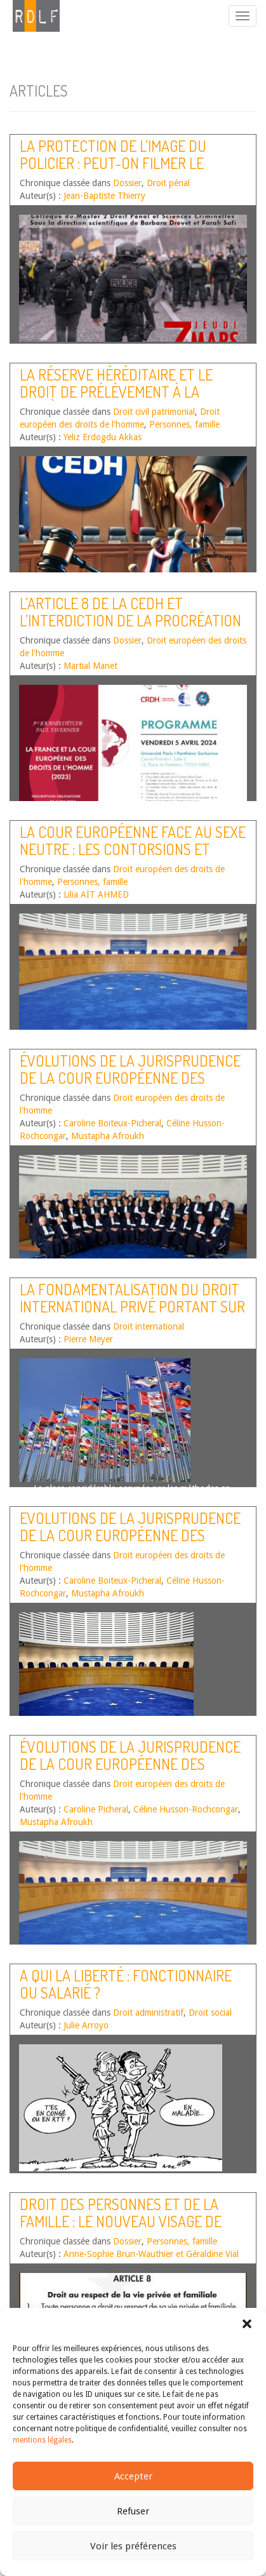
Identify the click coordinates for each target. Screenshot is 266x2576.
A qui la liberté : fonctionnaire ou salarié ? (126, 1984)
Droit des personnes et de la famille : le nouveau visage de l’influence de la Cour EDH (121, 2221)
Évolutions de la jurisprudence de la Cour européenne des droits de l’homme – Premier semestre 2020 (130, 1086)
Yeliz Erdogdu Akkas (102, 437)
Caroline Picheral (95, 1809)
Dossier (127, 183)
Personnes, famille (184, 424)
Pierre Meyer (88, 1339)
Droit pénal (168, 183)
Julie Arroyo (86, 2025)
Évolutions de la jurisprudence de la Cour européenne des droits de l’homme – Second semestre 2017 (130, 1772)
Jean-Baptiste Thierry (104, 196)
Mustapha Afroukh (107, 1136)
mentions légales (42, 2440)
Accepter (133, 2476)
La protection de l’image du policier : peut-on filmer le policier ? (113, 162)
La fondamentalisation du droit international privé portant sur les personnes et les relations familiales (132, 1314)
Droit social (210, 2012)
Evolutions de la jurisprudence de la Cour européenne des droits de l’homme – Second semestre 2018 (130, 1543)
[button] (247, 2323)
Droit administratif (148, 2012)
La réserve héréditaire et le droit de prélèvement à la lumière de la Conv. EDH (116, 391)
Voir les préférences (133, 2546)
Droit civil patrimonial (154, 412)
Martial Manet (90, 666)
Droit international (148, 1326)
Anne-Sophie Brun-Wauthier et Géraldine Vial (151, 2254)
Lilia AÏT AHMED (96, 894)
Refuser (133, 2511)
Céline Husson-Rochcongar (185, 1809)
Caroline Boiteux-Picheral (112, 1123)
